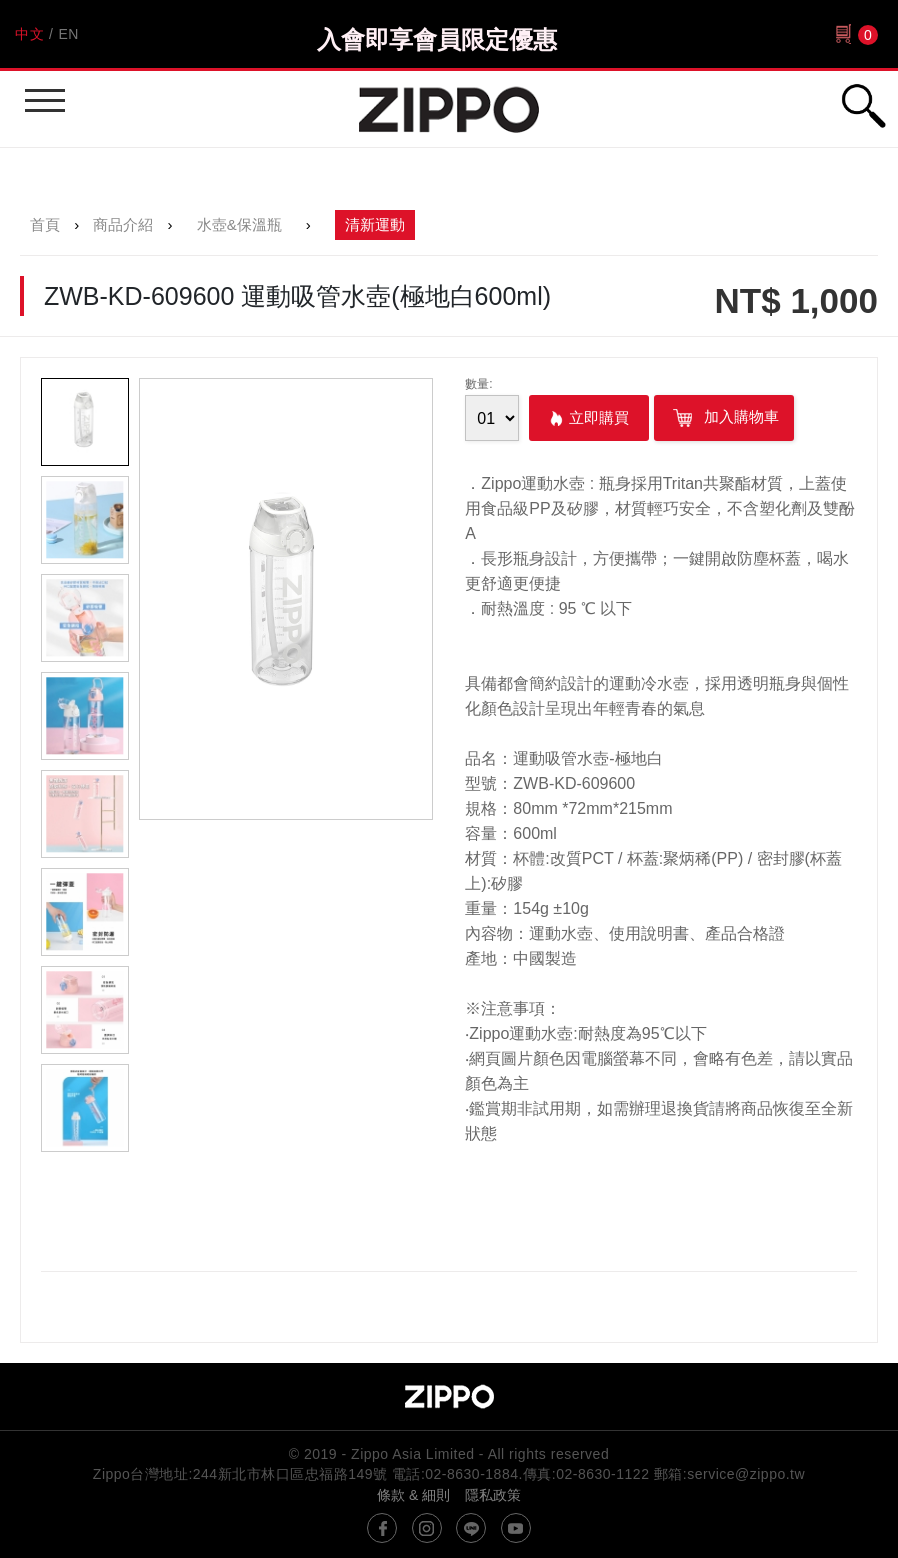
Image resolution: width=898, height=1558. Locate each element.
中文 (29, 34)
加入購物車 (724, 418)
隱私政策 (493, 1495)
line (471, 1528)
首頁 (45, 224)
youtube (516, 1528)
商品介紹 (123, 224)
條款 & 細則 (413, 1495)
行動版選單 (42, 91)
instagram (427, 1528)
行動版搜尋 (863, 106)
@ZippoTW (382, 1528)
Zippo (449, 109)
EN (68, 34)
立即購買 (599, 417)
